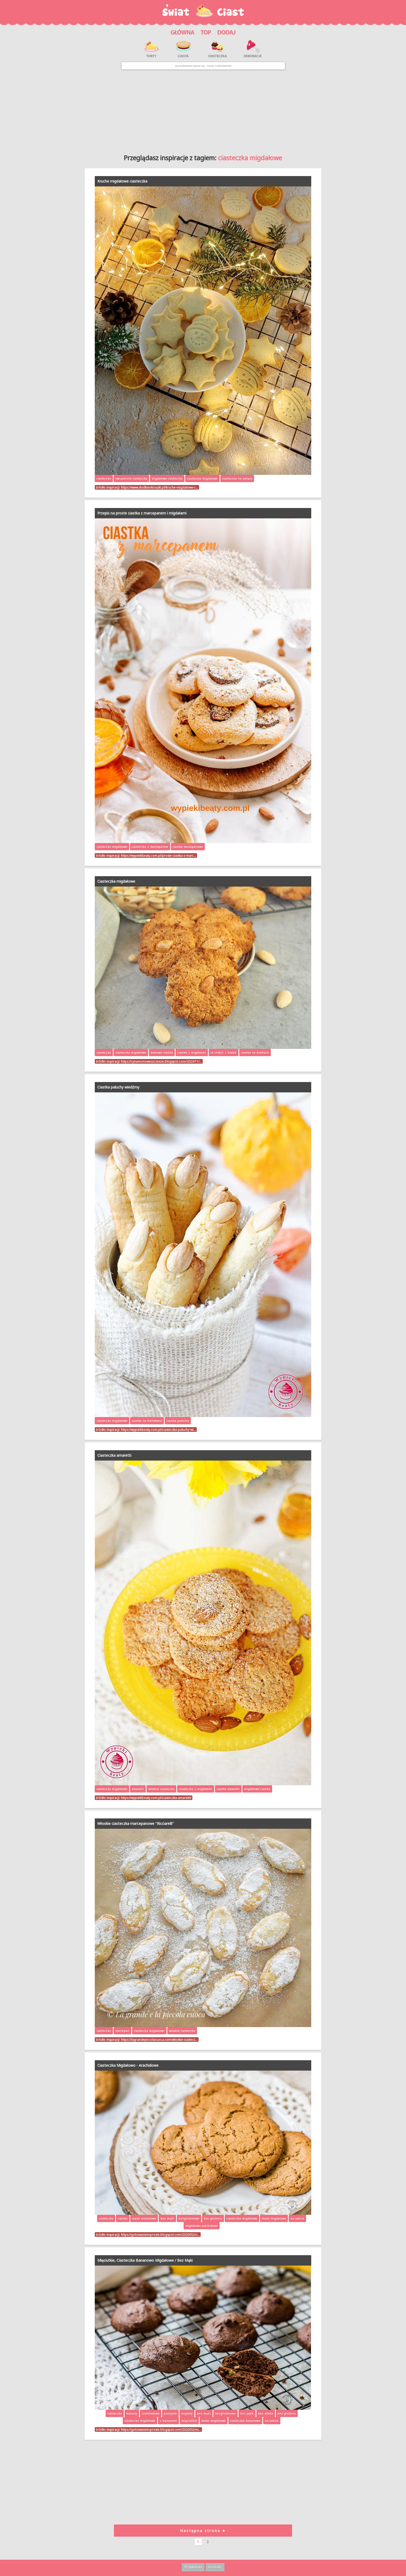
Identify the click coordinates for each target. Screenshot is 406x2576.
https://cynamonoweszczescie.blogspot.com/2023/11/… (161, 1061)
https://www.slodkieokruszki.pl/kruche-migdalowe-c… (159, 487)
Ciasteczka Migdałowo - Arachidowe (127, 2065)
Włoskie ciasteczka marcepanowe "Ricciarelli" (135, 1823)
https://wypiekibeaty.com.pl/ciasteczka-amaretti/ (156, 1798)
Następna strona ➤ (203, 2530)
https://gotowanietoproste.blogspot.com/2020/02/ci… (160, 2234)
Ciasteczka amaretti (114, 1455)
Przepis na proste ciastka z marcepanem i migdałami (141, 513)
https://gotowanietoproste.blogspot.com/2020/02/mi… (161, 2429)
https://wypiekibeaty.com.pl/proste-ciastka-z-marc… (158, 855)
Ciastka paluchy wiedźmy (118, 1087)
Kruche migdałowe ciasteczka (122, 181)
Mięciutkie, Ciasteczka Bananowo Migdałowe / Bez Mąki (145, 2260)
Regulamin (193, 2566)
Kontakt (215, 2566)
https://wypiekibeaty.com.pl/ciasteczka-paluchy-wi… (158, 1429)
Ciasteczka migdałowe (116, 881)
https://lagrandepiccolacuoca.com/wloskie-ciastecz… (159, 2039)
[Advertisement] (203, 110)
